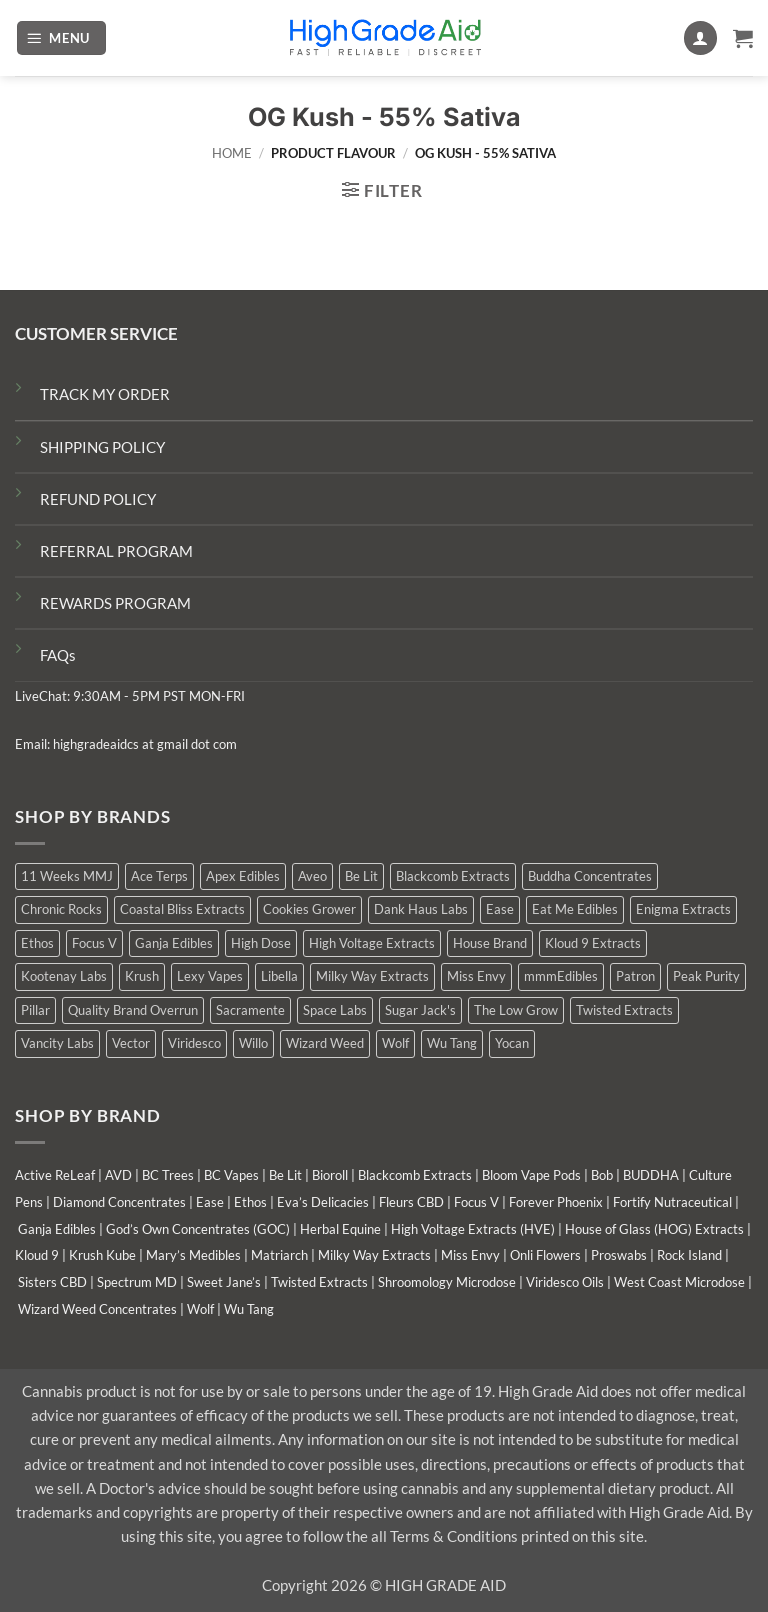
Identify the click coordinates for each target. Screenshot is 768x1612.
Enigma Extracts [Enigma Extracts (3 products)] (683, 909)
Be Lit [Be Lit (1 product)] (361, 876)
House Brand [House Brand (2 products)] (490, 943)
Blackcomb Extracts (415, 1175)
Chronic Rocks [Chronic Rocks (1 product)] (61, 909)
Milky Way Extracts (374, 1255)
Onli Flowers (545, 1255)
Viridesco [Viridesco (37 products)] (194, 1043)
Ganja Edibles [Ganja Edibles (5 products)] (174, 943)
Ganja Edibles (57, 1229)
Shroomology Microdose (447, 1282)
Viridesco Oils (565, 1282)
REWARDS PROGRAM (115, 603)
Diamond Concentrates (119, 1202)
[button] (61, 38)
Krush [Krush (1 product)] (142, 976)
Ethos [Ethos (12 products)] (37, 943)
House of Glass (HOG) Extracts (654, 1229)
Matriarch (279, 1255)
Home (232, 153)
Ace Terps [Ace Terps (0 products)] (159, 876)
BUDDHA (651, 1175)
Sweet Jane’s (224, 1282)
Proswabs (619, 1255)
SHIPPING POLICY (102, 447)
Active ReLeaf (55, 1175)
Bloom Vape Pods (531, 1175)
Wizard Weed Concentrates (97, 1309)
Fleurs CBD (411, 1202)
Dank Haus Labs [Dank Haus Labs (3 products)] (421, 909)
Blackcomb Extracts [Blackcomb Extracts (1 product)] (453, 876)
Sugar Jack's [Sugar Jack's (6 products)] (420, 1010)
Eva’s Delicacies (323, 1202)
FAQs (58, 655)
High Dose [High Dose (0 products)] (261, 943)
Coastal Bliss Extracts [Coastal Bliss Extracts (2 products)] (182, 909)
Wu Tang (249, 1309)
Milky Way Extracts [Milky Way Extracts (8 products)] (372, 976)
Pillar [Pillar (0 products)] (35, 1010)
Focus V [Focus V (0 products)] (94, 943)
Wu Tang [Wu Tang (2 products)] (452, 1043)
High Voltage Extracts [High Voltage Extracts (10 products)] (372, 943)
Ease (210, 1202)
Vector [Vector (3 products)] (131, 1043)
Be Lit (285, 1175)
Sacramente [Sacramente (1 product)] (250, 1010)
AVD (118, 1175)
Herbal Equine (340, 1229)
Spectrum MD (137, 1282)
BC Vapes (231, 1175)
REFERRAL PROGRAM (116, 551)
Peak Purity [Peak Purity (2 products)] (706, 976)
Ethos (250, 1202)
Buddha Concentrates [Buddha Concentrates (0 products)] (590, 876)
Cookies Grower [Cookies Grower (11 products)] (309, 909)
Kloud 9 (37, 1255)
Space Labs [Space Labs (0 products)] (335, 1010)
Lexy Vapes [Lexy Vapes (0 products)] (210, 976)
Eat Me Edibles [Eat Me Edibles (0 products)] (575, 909)
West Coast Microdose (679, 1282)
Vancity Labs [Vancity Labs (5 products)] (57, 1043)
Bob (602, 1175)
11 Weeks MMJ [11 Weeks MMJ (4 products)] (67, 876)
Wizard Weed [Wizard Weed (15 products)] (325, 1043)
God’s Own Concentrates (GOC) (198, 1229)
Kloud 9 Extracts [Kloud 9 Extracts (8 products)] (593, 943)
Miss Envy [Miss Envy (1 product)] (476, 976)
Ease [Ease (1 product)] (500, 909)
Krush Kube (102, 1255)
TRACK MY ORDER (105, 394)
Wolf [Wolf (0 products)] (395, 1043)
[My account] (701, 38)
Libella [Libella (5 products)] (279, 976)
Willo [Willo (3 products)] (253, 1043)
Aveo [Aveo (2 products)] (312, 876)
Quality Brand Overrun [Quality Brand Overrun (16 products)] (133, 1010)
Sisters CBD (52, 1282)
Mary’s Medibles (193, 1255)
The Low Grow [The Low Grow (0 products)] (516, 1010)
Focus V (476, 1202)
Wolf (200, 1309)
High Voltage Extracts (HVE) (473, 1229)
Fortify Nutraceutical (672, 1202)
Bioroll (330, 1175)
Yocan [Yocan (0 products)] (512, 1043)
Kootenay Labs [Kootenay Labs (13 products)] (64, 976)
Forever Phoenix (556, 1202)
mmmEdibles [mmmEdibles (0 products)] (561, 976)
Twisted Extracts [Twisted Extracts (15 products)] (624, 1010)
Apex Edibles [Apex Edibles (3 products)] (243, 876)
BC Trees (168, 1175)
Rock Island (689, 1255)
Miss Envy (470, 1255)
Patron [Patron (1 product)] (635, 976)
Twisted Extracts (319, 1282)
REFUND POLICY (98, 499)
